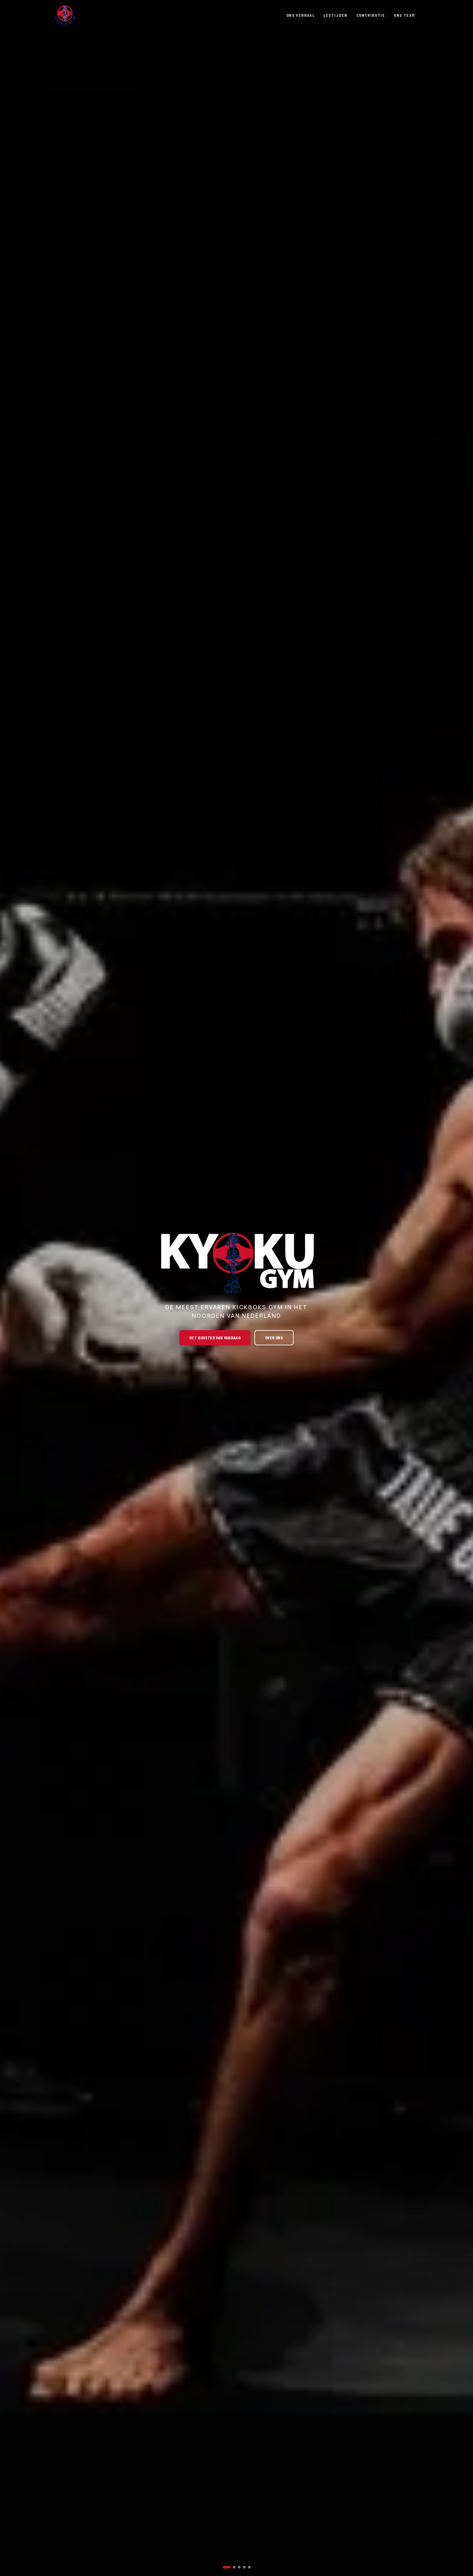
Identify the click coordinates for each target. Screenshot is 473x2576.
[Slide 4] (244, 2567)
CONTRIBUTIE (370, 15)
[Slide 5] (249, 2567)
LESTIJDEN (335, 15)
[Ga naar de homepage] (65, 15)
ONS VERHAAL (300, 15)
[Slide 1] (226, 2567)
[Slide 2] (234, 2567)
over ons (274, 1337)
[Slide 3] (239, 2567)
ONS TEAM (404, 15)
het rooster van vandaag (214, 1337)
